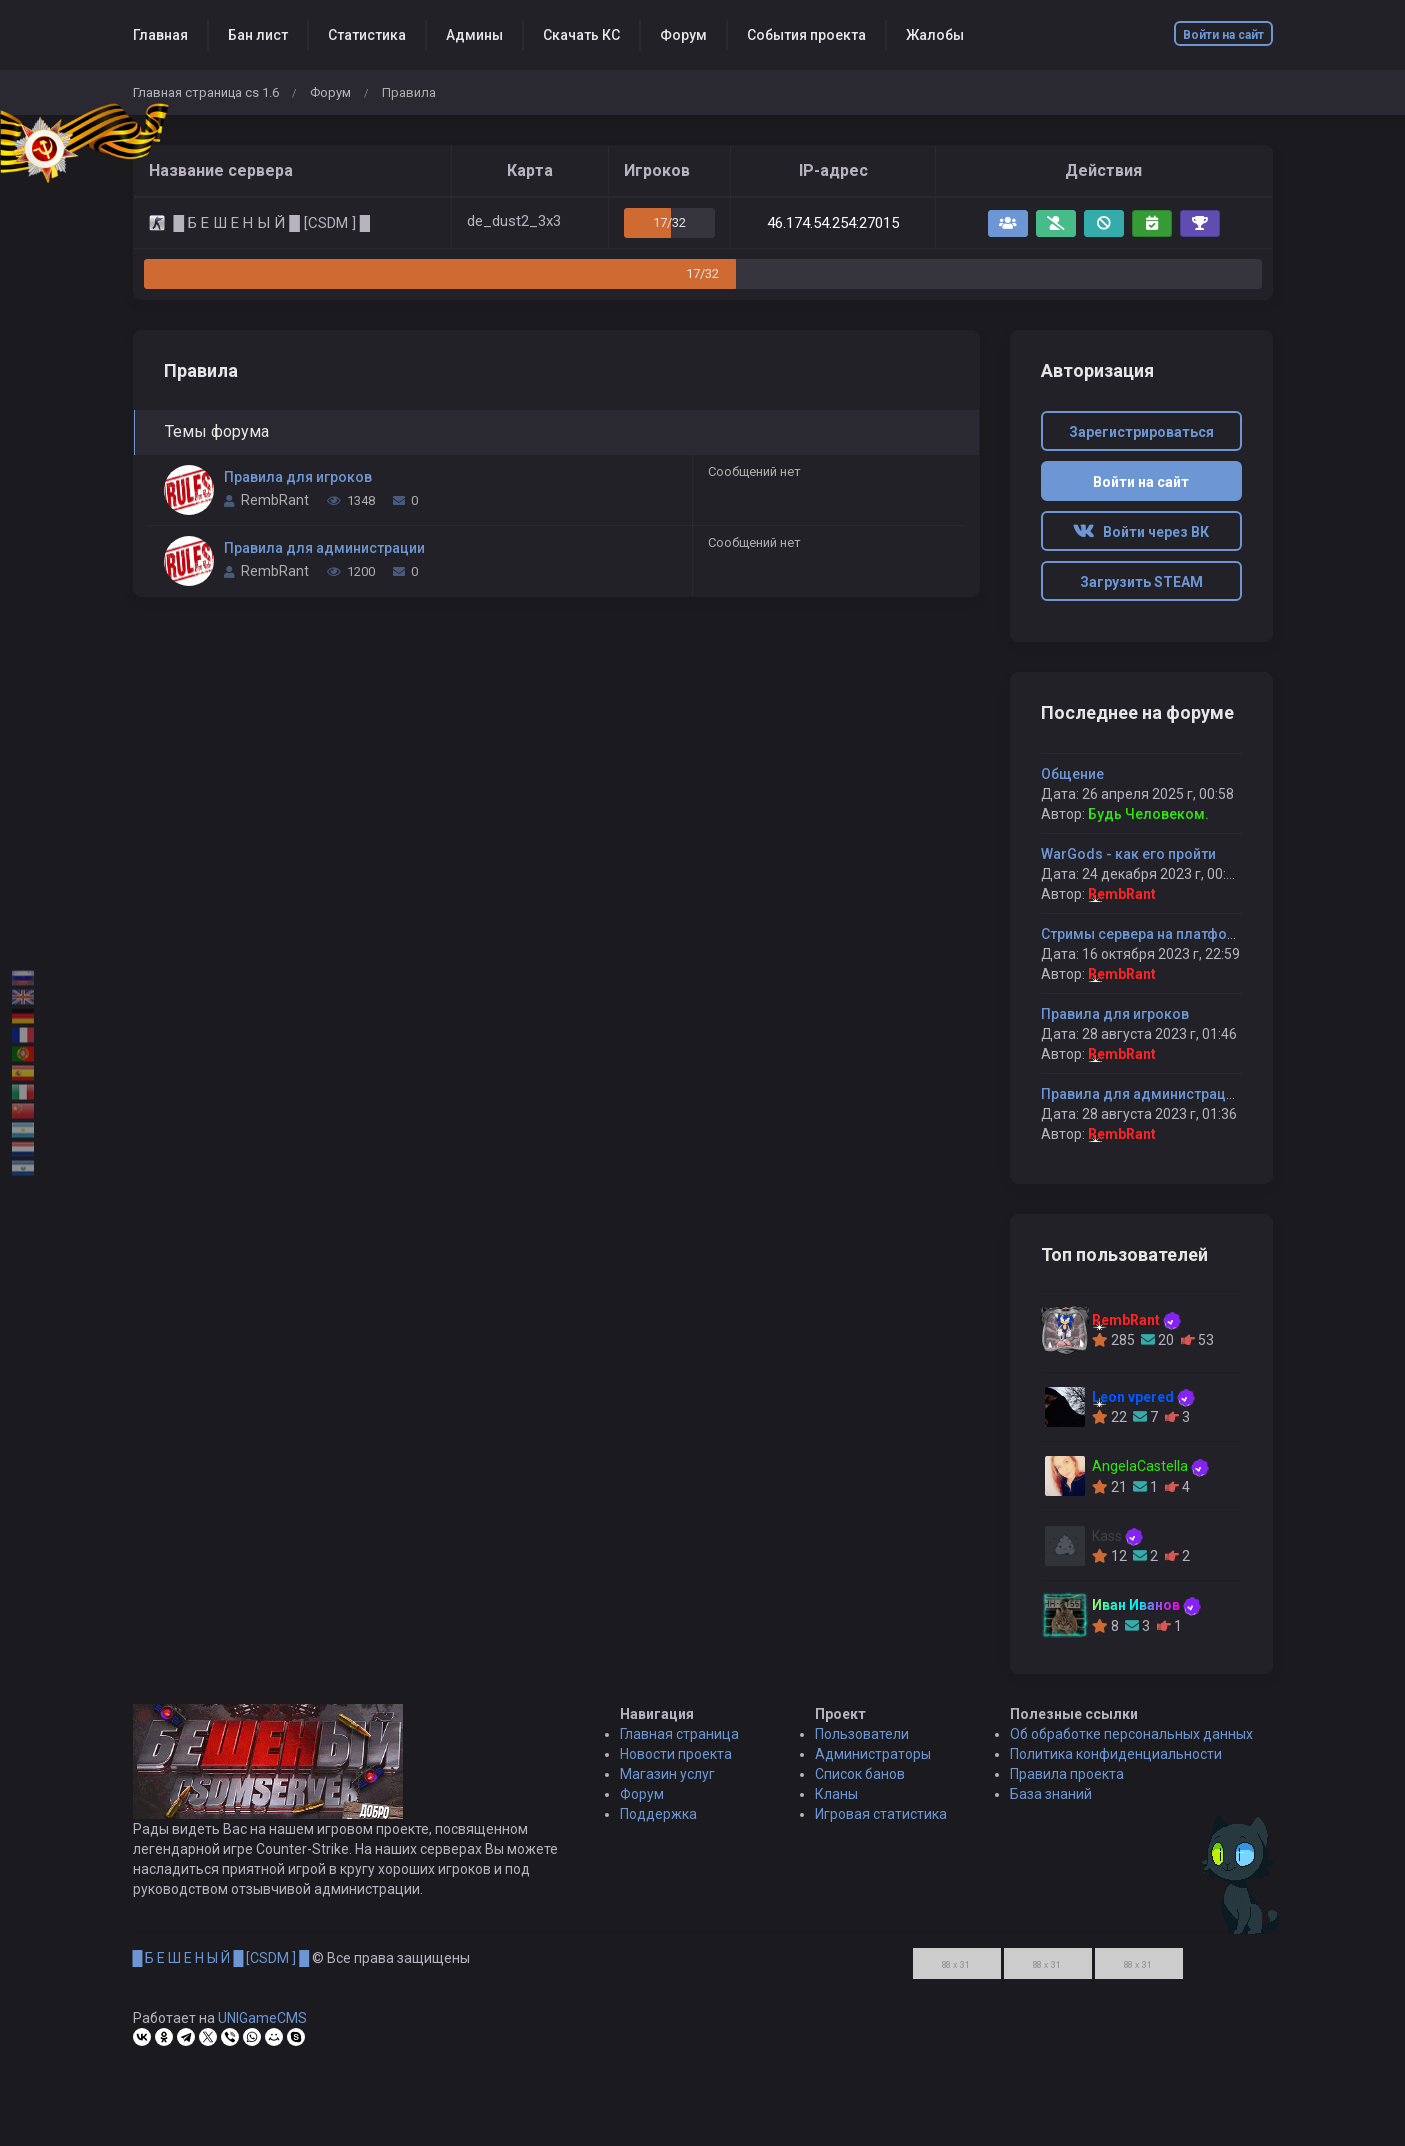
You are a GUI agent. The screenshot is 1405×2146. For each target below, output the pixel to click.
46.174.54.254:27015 (833, 223)
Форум (683, 35)
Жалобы (935, 35)
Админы (474, 35)
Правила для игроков (298, 477)
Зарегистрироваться (1141, 432)
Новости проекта (676, 1764)
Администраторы (873, 1764)
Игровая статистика (881, 1824)
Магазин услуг (667, 1784)
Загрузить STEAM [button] (1141, 582)
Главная (160, 35)
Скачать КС (581, 35)
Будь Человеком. (1148, 814)
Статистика (367, 35)
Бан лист (258, 35)
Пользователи (862, 1744)
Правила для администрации (324, 548)
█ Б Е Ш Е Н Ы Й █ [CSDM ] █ (221, 1968)
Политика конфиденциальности (1116, 1764)
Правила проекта (1067, 1784)
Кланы (836, 1804)
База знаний (1051, 1804)
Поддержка (658, 1824)
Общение (1072, 774)
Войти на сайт (1223, 35)
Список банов (860, 1784)
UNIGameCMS (262, 2028)
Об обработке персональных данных (1131, 1744)
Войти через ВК (1141, 532)
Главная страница (679, 1744)
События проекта (806, 35)
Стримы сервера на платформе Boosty (1172, 934)
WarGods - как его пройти (1128, 854)
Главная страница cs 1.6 (206, 92)
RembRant (275, 500)
